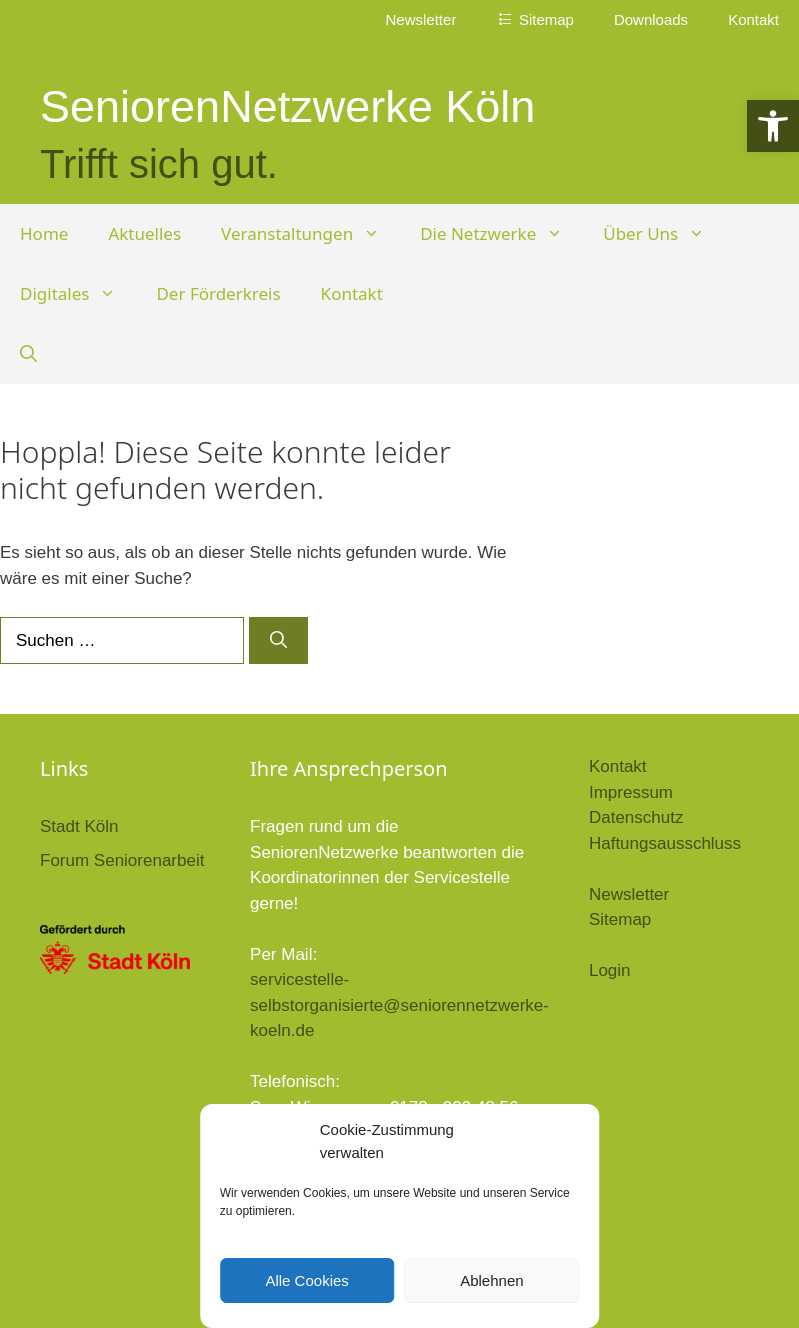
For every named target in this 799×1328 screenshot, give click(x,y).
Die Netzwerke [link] (501, 234)
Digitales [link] (78, 294)
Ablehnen (491, 1280)
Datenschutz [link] (636, 817)
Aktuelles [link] (144, 233)
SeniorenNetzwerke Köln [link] (287, 106)
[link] (773, 126)
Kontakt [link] (753, 19)
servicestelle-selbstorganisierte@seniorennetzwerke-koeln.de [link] (399, 1005)
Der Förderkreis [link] (218, 293)
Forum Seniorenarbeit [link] (122, 860)
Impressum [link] (631, 792)
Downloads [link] (651, 19)
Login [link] (610, 970)
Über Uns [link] (664, 234)
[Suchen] (278, 641)
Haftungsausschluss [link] (665, 843)
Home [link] (44, 233)
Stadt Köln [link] (79, 826)
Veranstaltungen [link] (310, 234)
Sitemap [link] (620, 919)
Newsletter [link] (421, 19)
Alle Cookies (306, 1280)
